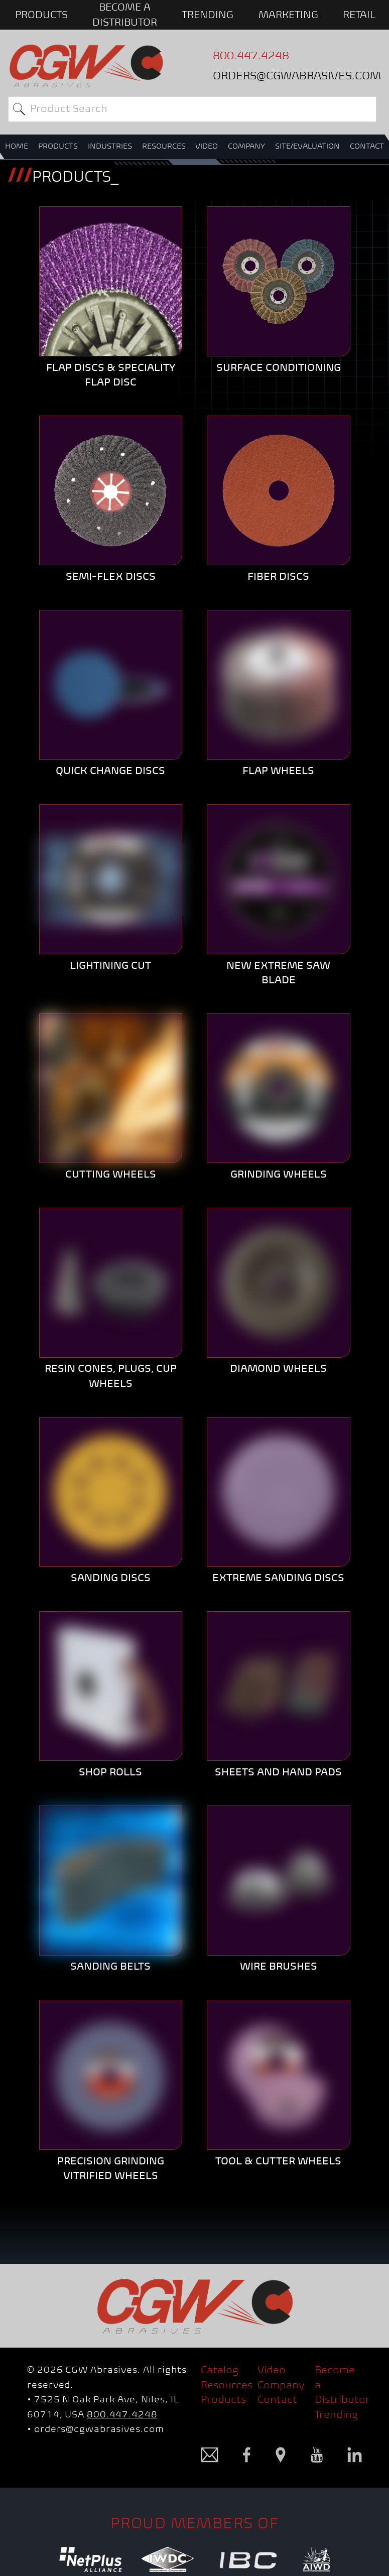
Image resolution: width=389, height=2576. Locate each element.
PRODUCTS (41, 15)
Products (223, 2399)
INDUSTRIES (110, 146)
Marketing (288, 15)
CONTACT (367, 146)
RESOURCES (164, 146)
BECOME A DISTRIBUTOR (124, 14)
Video (271, 2370)
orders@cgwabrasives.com (99, 2428)
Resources (226, 2385)
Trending (207, 15)
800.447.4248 (122, 2414)
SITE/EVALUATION (307, 146)
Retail (359, 15)
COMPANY (246, 146)
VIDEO (206, 146)
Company (281, 2385)
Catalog (219, 2370)
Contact (277, 2399)
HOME (16, 146)
